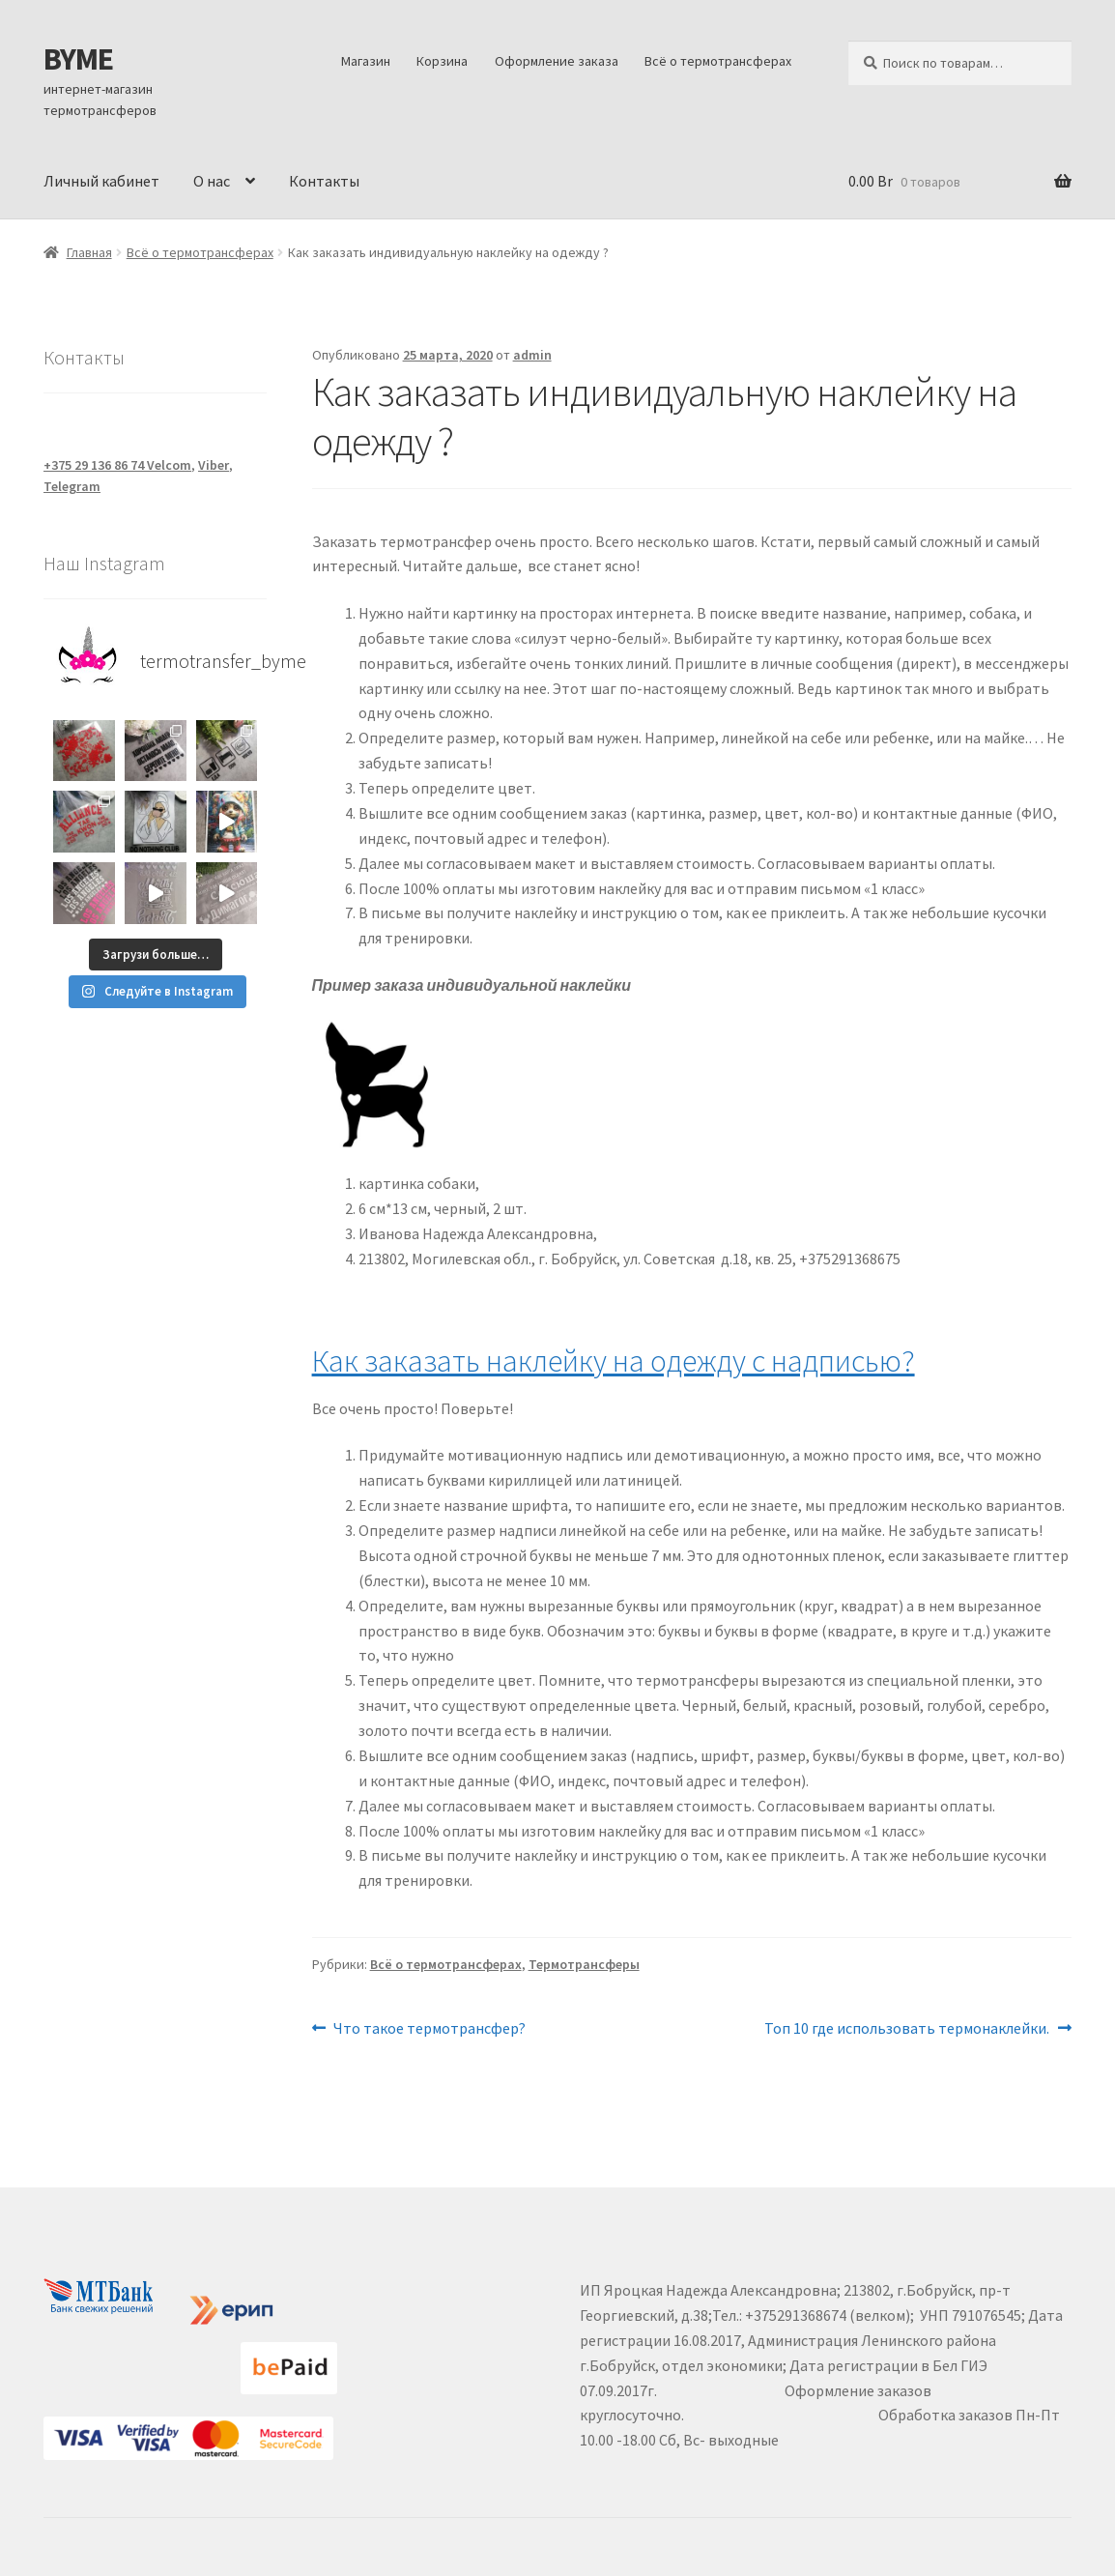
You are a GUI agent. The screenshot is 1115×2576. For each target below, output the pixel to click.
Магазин (365, 61)
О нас (211, 180)
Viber (213, 465)
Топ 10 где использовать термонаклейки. (906, 2028)
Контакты (324, 180)
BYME (78, 59)
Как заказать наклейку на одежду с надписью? (613, 1361)
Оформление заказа (556, 61)
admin (532, 354)
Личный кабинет (101, 180)
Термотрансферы (584, 1964)
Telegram (71, 486)
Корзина (442, 61)
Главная (89, 252)
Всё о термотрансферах (717, 61)
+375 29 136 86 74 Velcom (117, 465)
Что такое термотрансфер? (429, 2028)
